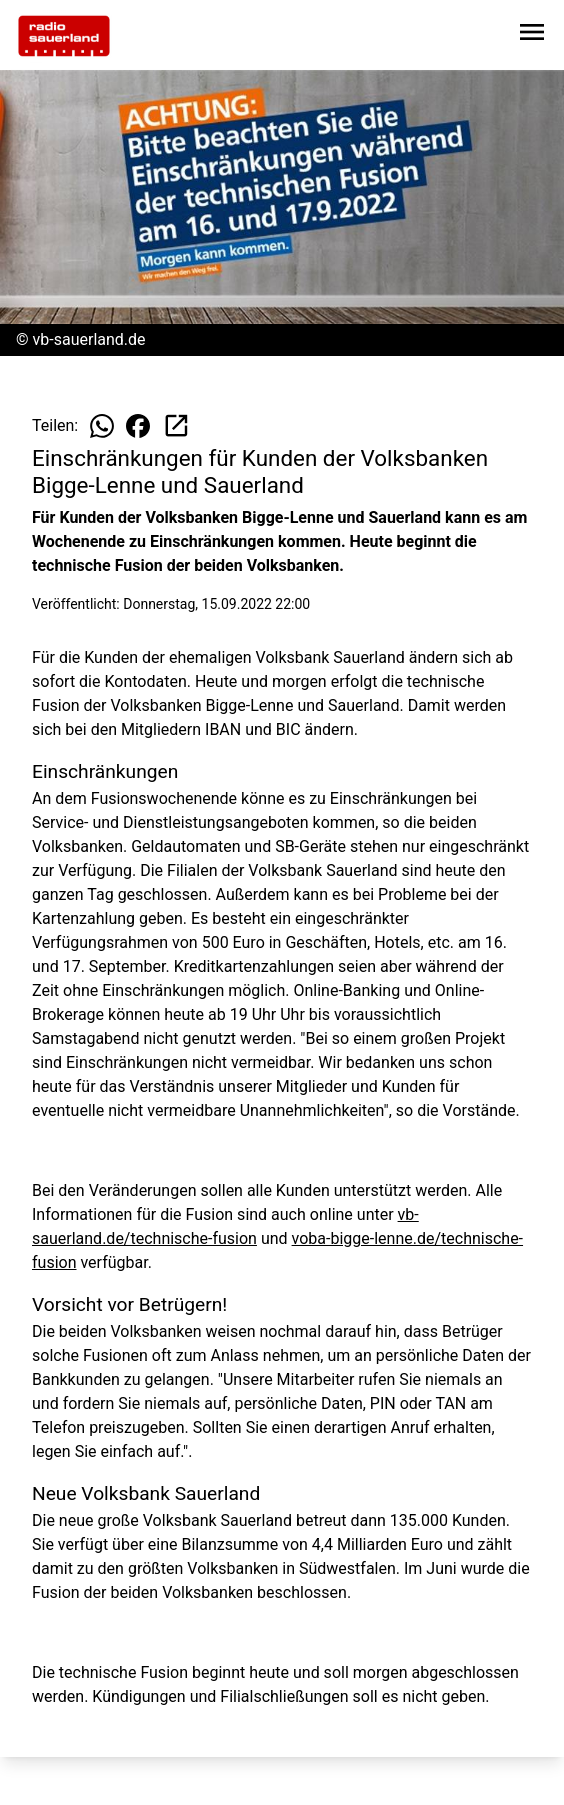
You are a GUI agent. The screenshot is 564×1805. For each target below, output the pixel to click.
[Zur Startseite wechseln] (64, 36)
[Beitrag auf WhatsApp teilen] (102, 426)
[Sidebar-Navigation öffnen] (532, 35)
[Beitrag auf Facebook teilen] (138, 426)
